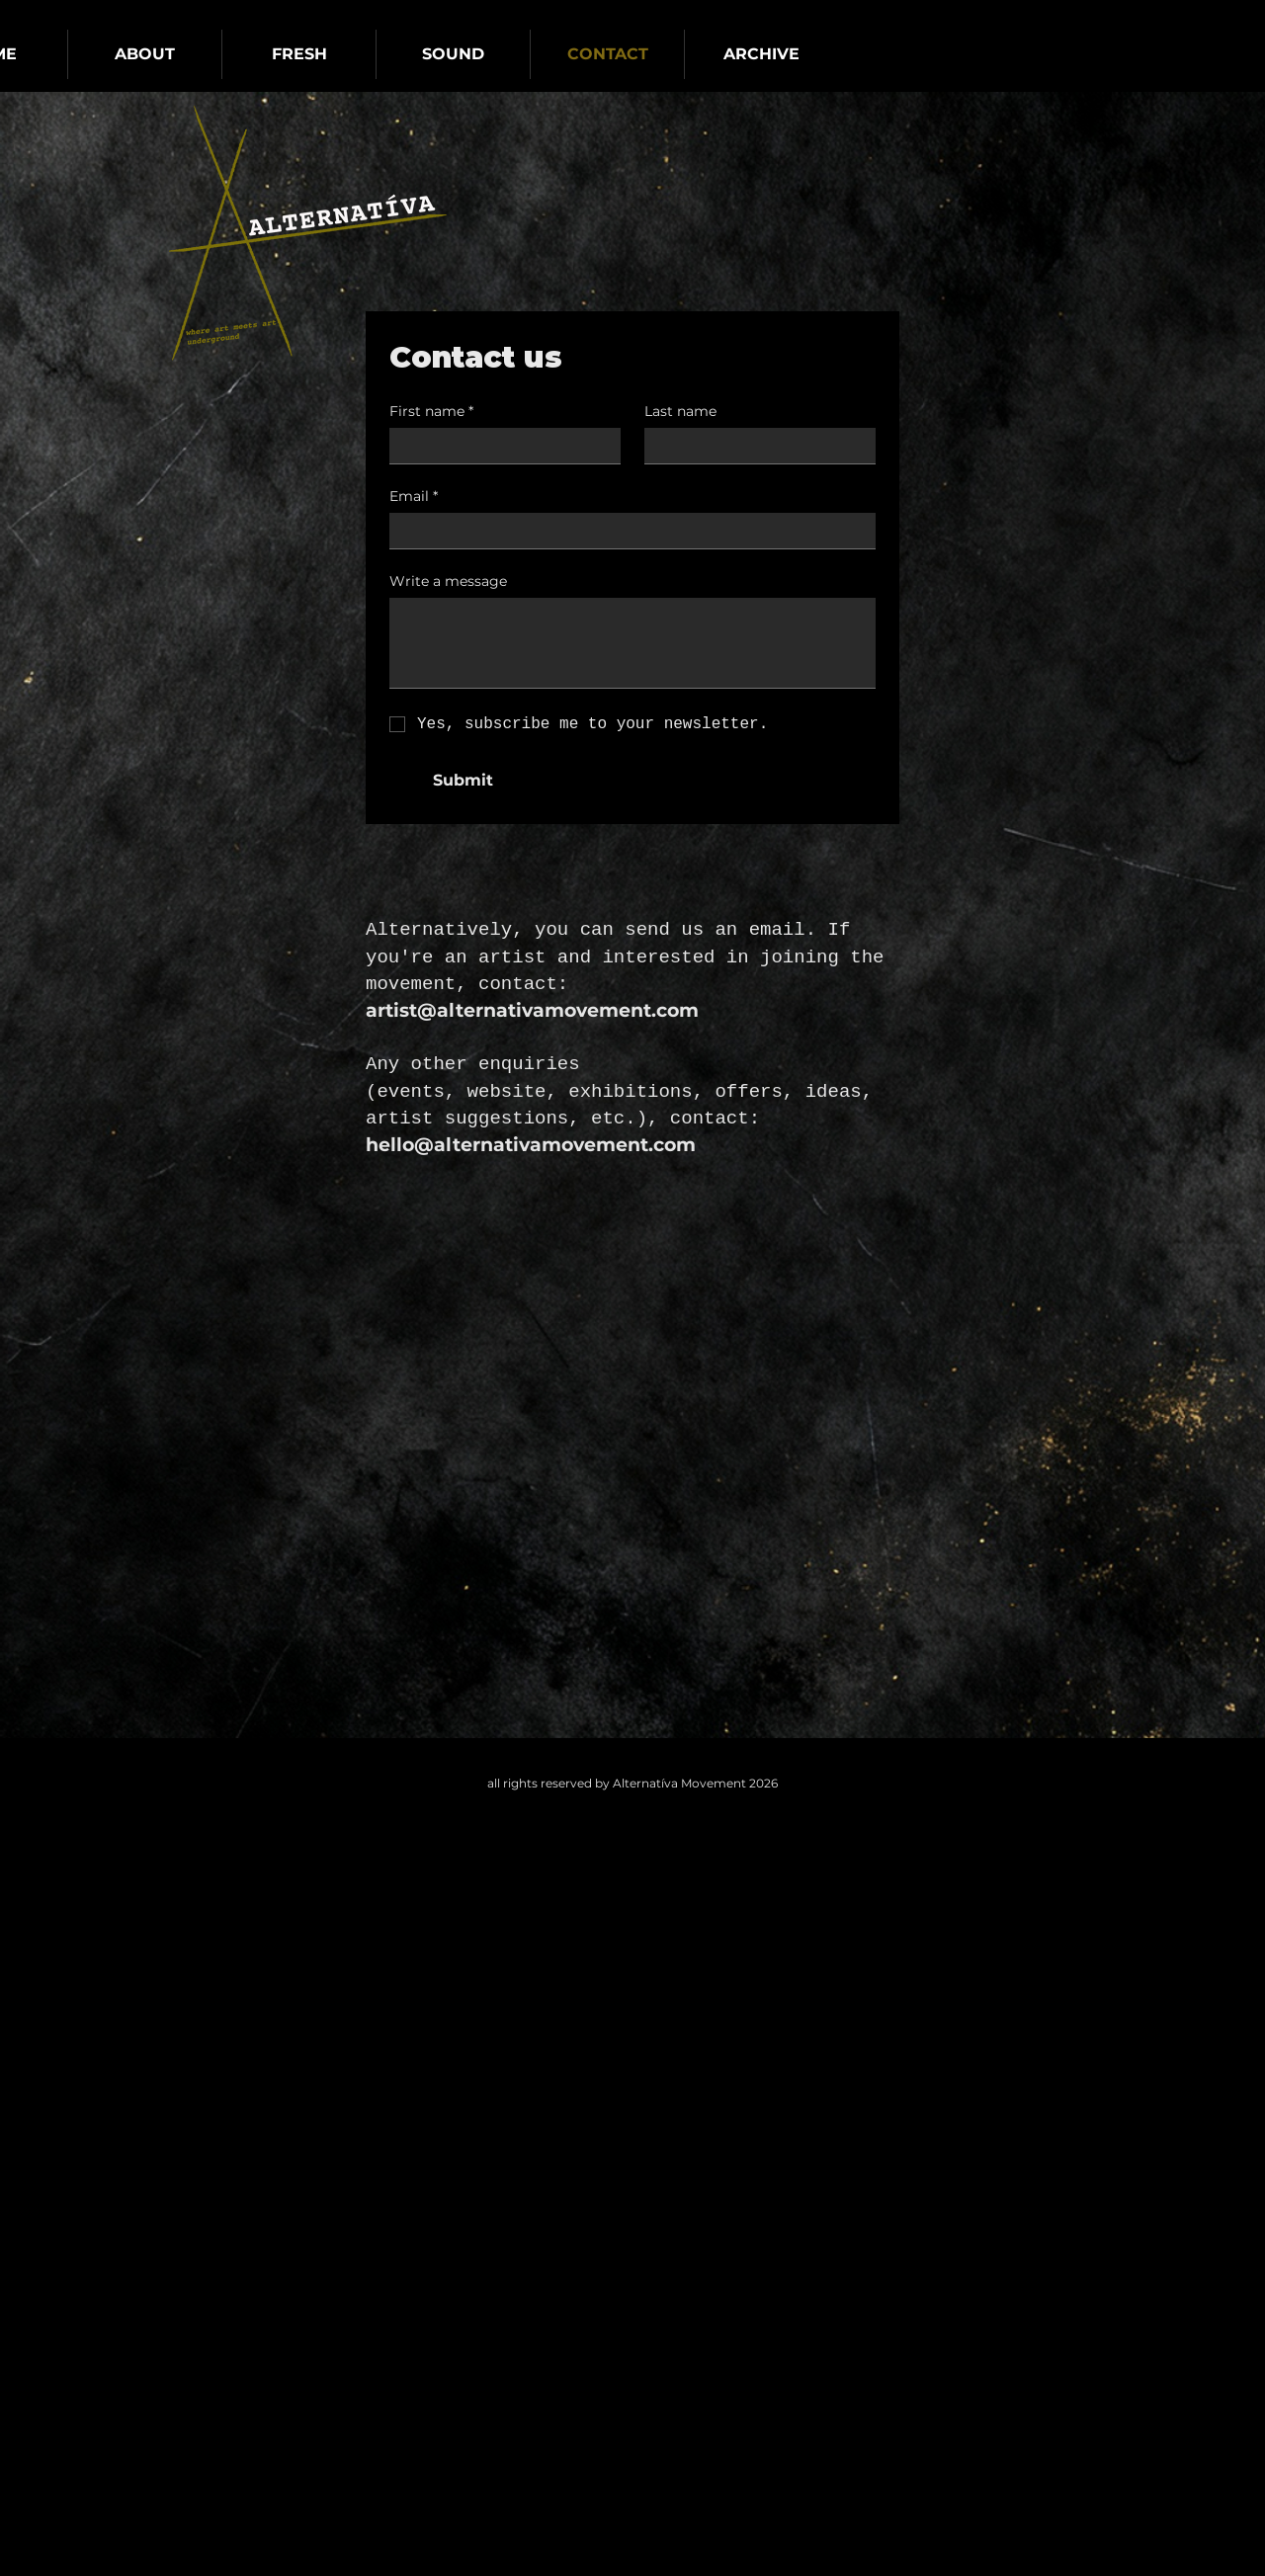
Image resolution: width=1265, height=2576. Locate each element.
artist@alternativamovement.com (532, 1010)
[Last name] (754, 445)
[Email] (626, 530)
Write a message (448, 581)
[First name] (499, 445)
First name (431, 411)
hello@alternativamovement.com (531, 1144)
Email (413, 496)
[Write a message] (632, 643)
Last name (680, 411)
